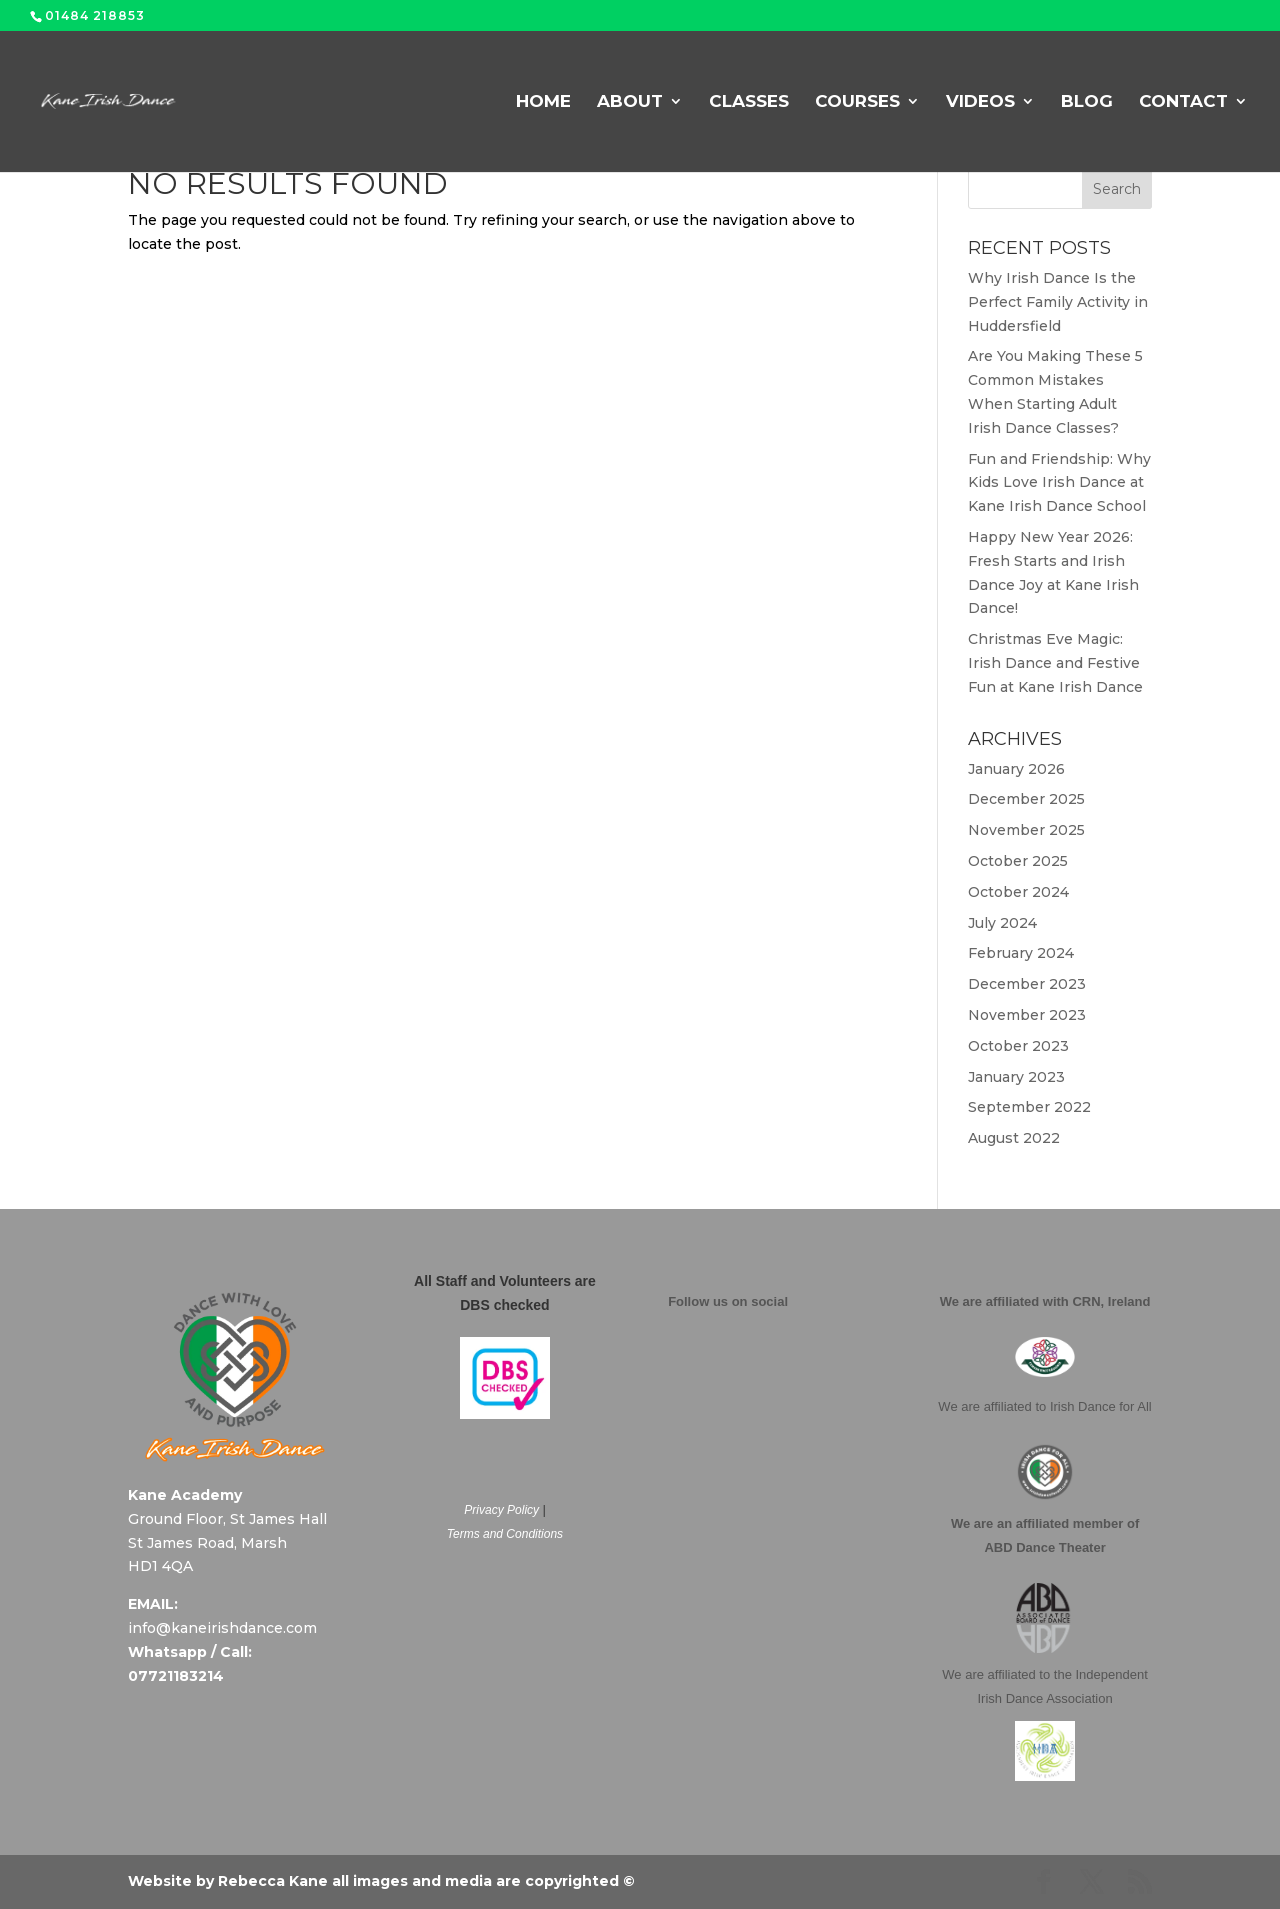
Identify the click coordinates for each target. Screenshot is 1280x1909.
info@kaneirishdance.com (222, 1628)
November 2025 (1026, 830)
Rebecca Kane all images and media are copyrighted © (426, 1881)
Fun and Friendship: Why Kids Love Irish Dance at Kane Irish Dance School (1059, 483)
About (630, 102)
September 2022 (1029, 1107)
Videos (980, 102)
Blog (1087, 102)
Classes (749, 102)
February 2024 (1021, 953)
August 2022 (1014, 1138)
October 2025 (1018, 861)
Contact (1183, 102)
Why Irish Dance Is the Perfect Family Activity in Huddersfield (1058, 302)
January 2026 (1016, 769)
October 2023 (1018, 1046)
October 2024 (1018, 892)
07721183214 (176, 1676)
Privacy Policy (501, 1510)
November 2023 (1027, 1015)
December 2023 (1027, 984)
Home (543, 102)
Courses (857, 102)
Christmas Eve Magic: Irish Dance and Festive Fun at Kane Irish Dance (1055, 663)
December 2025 (1026, 799)
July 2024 (1002, 923)
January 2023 (1016, 1077)
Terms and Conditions (505, 1534)
